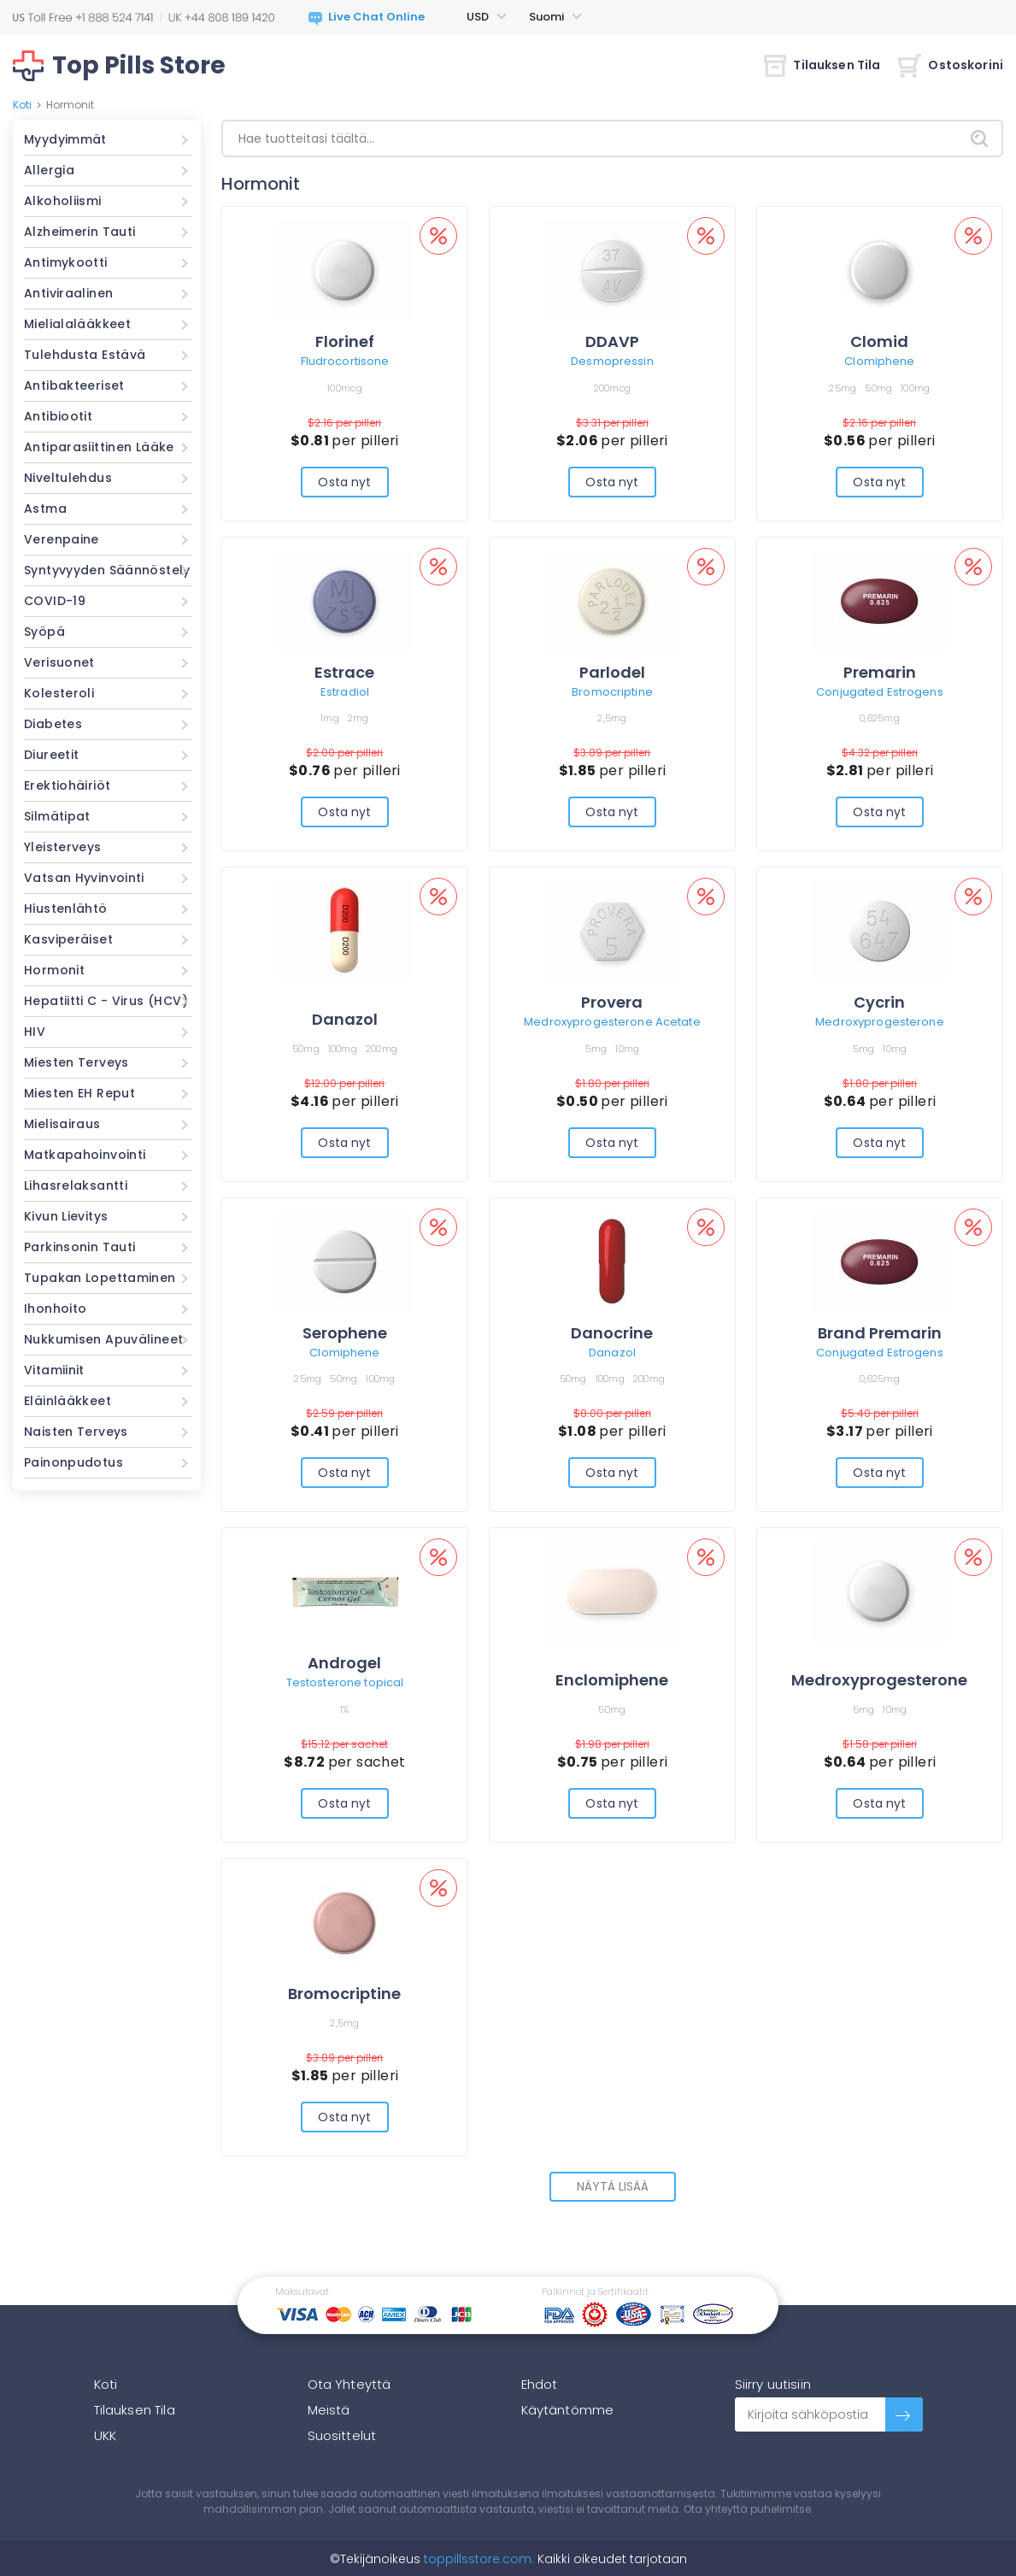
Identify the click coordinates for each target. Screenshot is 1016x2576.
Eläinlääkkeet (67, 1400)
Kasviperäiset (68, 939)
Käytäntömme (567, 2410)
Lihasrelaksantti (75, 1185)
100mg (915, 388)
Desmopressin (612, 361)
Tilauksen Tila (822, 65)
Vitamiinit (54, 1370)
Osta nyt (344, 482)
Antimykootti (66, 262)
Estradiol (344, 692)
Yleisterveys (63, 847)
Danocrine (612, 1333)
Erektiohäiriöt (67, 785)
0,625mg (880, 718)
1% (344, 1709)
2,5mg (611, 718)
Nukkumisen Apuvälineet (103, 1339)
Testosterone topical (345, 1682)
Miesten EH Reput (79, 1093)
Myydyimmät (65, 139)
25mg (842, 388)
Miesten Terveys (76, 1062)
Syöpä (44, 631)
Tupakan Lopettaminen (100, 1277)
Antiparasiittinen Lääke (99, 447)
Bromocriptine (612, 692)
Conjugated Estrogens (879, 692)
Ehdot (539, 2384)
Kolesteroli (59, 693)
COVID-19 (54, 600)
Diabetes (53, 723)
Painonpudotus (73, 1462)
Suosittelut (342, 2435)
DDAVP (612, 341)
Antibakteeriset (74, 385)
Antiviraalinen (68, 293)
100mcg (344, 388)
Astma (45, 508)
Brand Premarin (880, 1333)
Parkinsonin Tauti (79, 1247)
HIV (34, 1031)
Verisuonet (59, 662)
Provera (612, 1002)
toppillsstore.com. (477, 2558)
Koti (22, 104)
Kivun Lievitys (66, 1216)
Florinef (344, 341)
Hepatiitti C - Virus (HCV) (106, 1000)
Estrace (344, 672)
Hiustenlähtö (66, 908)
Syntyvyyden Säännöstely (107, 570)
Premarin (879, 672)
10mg (627, 1049)
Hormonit (54, 970)
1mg (329, 718)
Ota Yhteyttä (349, 2384)
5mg (596, 1049)
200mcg (612, 388)
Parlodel (612, 672)
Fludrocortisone (345, 361)
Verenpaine (61, 539)
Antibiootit (58, 416)
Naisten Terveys (76, 1431)
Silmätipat (57, 816)
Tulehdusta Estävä (84, 354)
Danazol (345, 1019)
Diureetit (51, 754)
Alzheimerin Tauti (79, 231)
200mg (381, 1049)
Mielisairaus (62, 1123)
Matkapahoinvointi (84, 1154)
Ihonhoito (55, 1308)
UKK (105, 2435)
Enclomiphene (611, 1680)
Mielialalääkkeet (77, 323)
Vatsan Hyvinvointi (84, 877)
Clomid (879, 341)
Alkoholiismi (63, 200)
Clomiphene (879, 361)
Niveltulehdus (68, 477)
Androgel (344, 1662)
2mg (358, 718)
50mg (878, 388)
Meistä (329, 2410)
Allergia (49, 170)
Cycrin (879, 1002)
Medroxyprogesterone (879, 1022)
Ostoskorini (950, 65)
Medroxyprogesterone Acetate (612, 1022)
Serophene (344, 1333)
